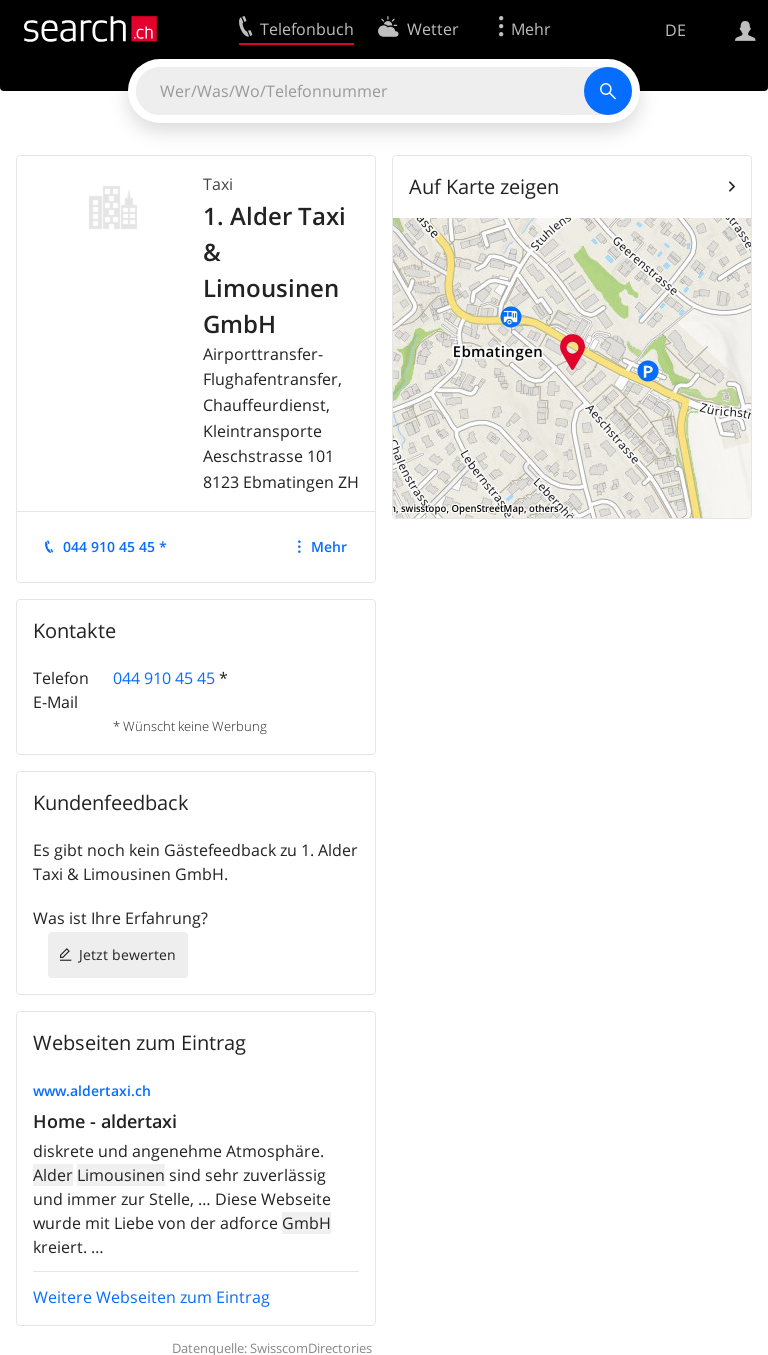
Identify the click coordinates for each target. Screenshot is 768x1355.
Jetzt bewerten (127, 954)
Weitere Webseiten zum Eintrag (151, 1297)
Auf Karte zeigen (484, 186)
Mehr (329, 546)
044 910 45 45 (164, 678)
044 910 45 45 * (115, 546)
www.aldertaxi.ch (92, 1090)
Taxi (218, 184)
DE (675, 30)
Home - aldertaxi (105, 1121)
